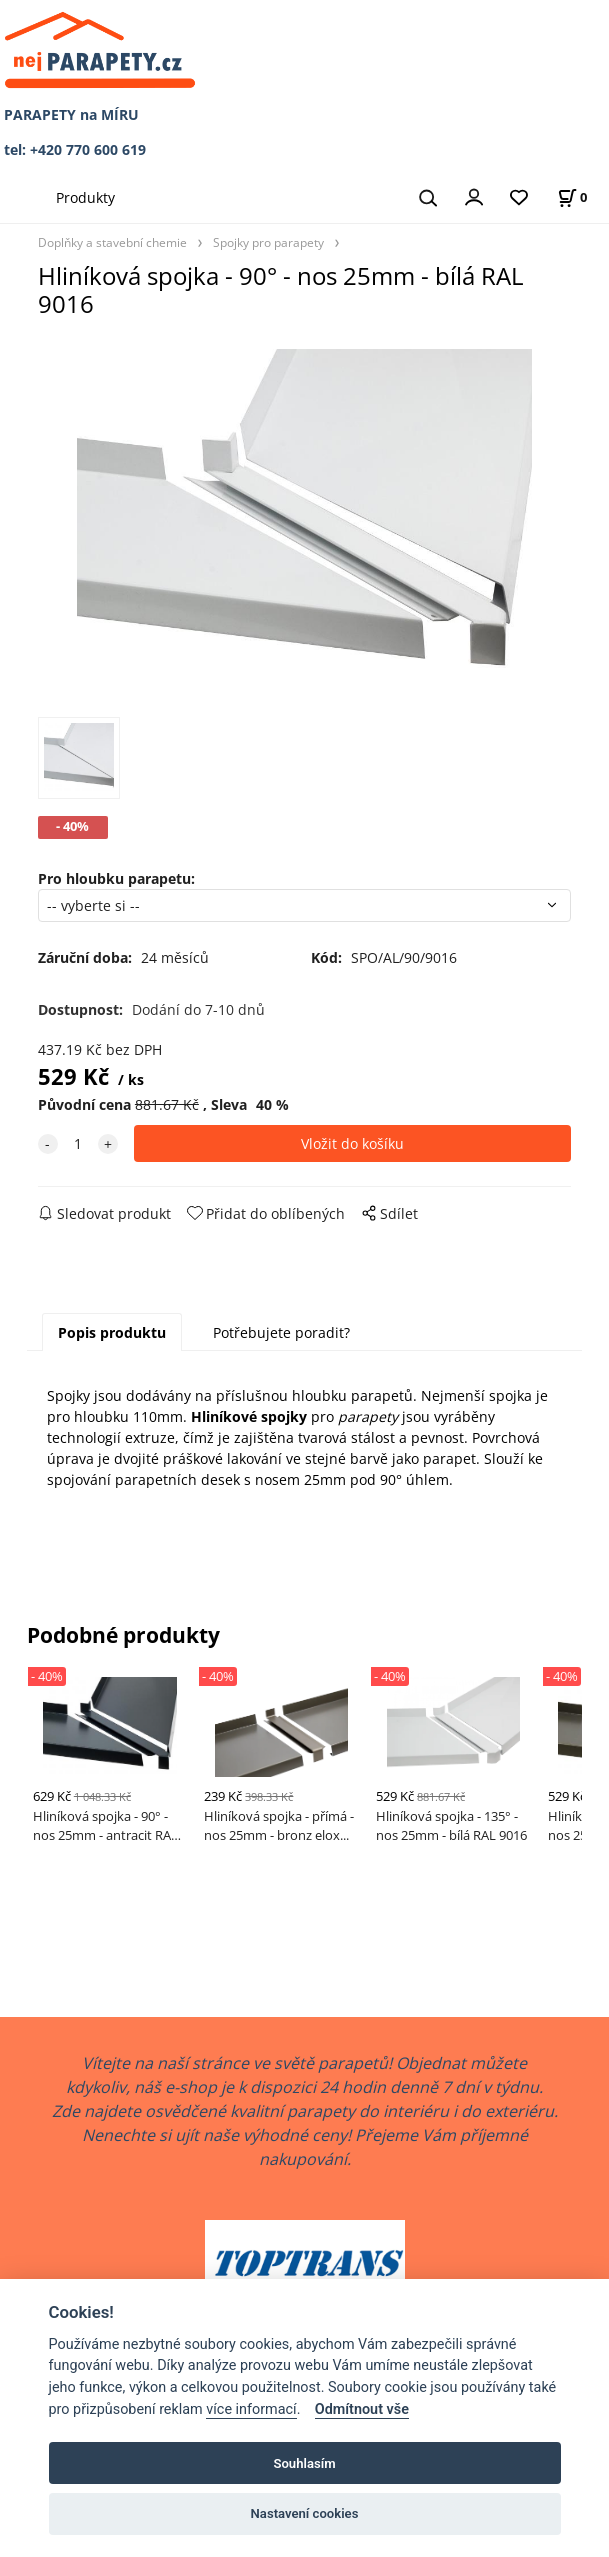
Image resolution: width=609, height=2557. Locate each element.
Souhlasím (304, 2463)
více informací (251, 2409)
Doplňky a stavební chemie (112, 242)
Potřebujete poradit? (281, 1332)
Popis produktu (112, 1332)
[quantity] (78, 1143)
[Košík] (572, 197)
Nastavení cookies (305, 2513)
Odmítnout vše (362, 2409)
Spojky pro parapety (268, 242)
